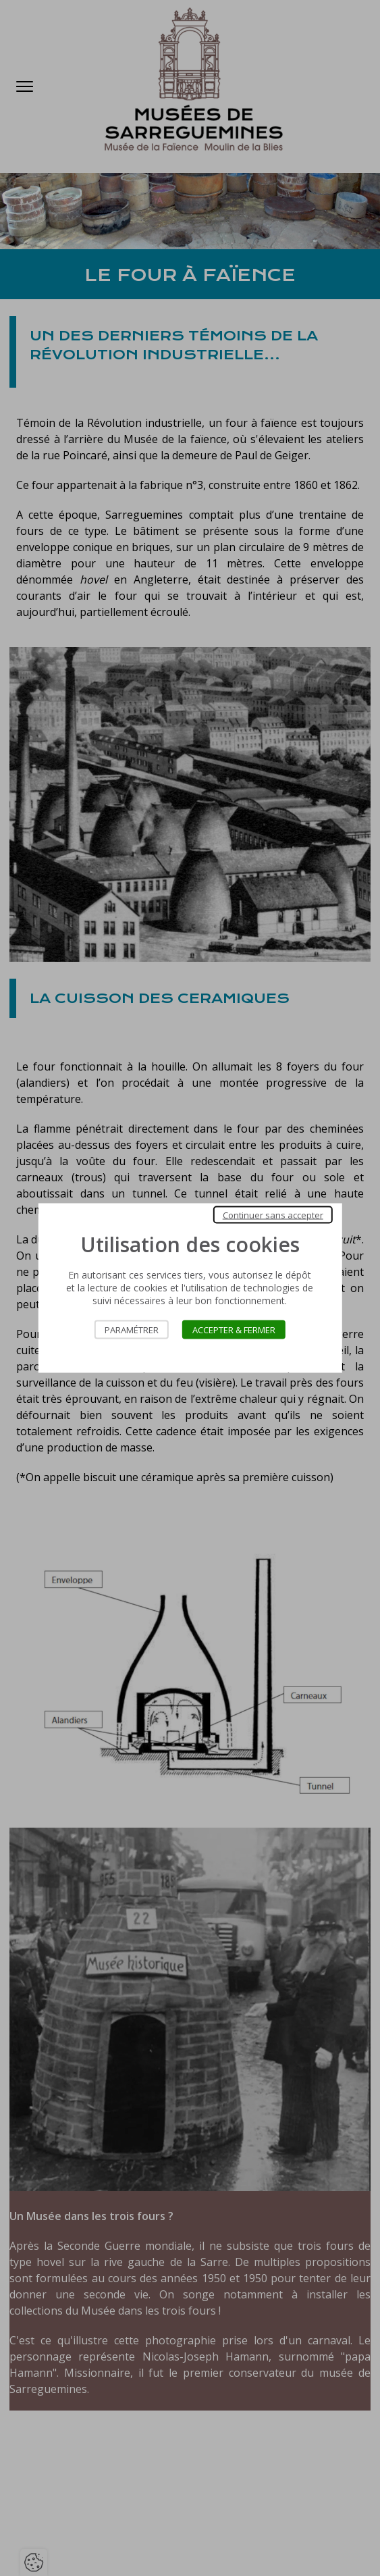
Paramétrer (132, 1330)
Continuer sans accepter (273, 1215)
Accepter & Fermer (233, 1330)
